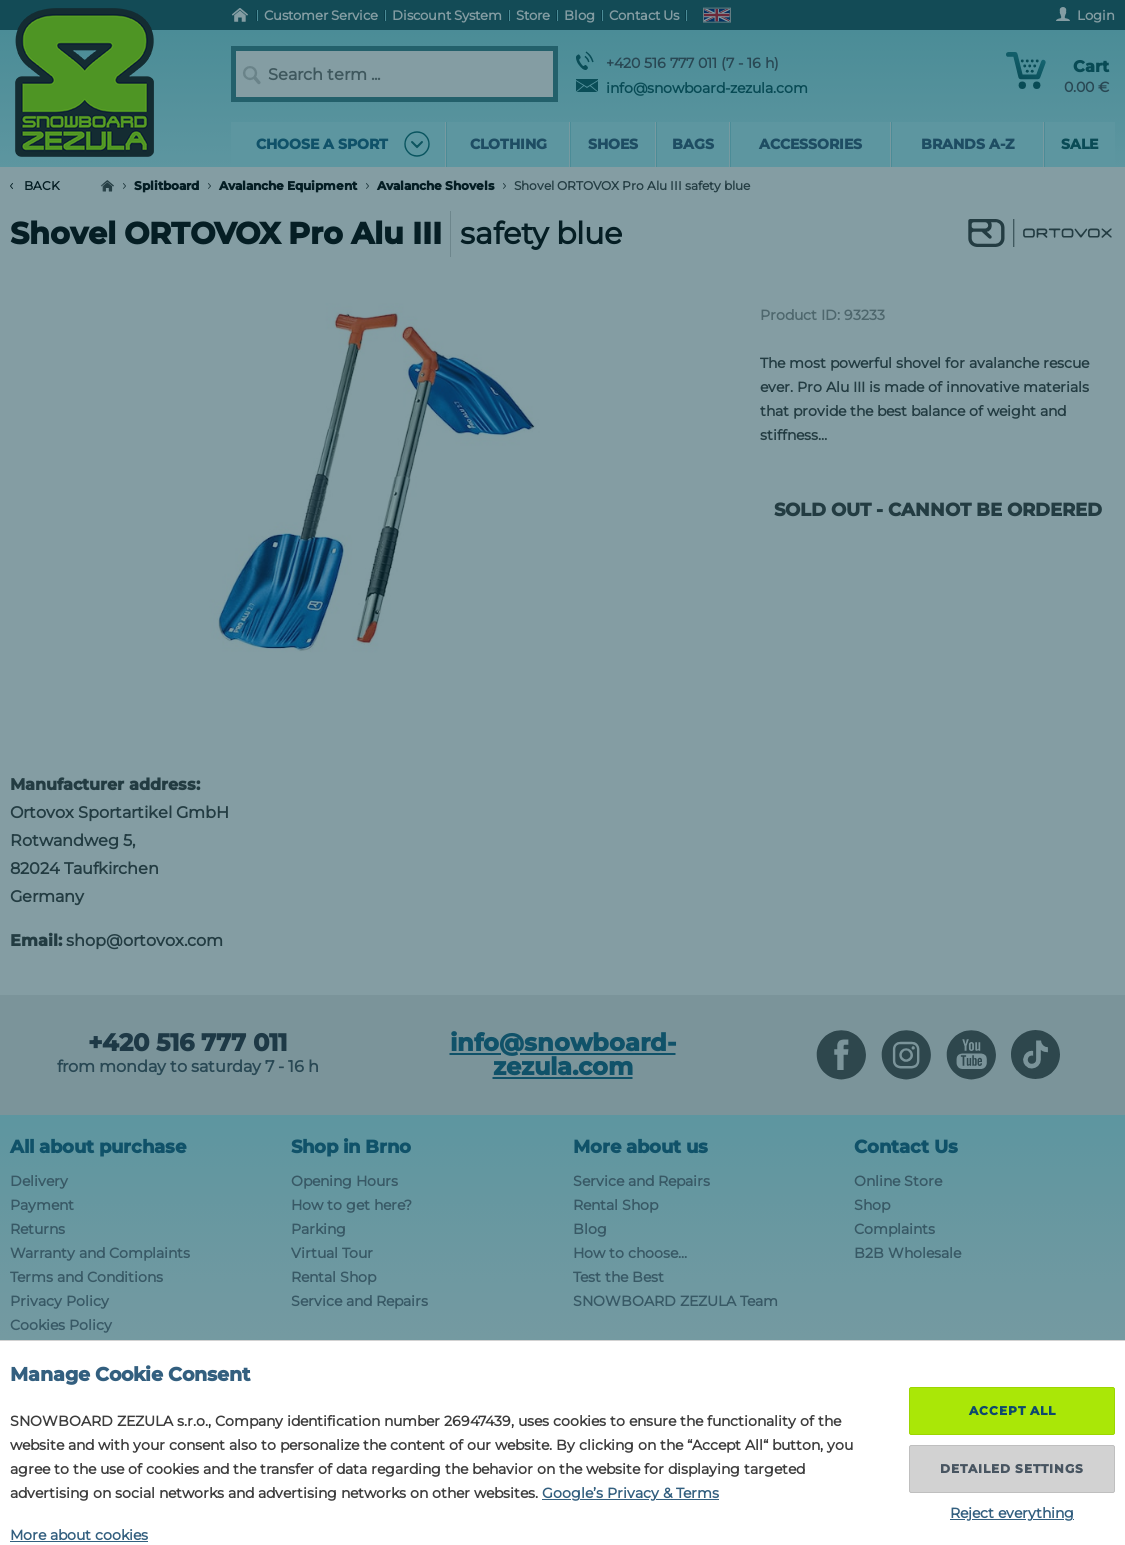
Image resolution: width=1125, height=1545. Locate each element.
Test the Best (618, 1277)
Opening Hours (344, 1181)
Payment (42, 1205)
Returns (37, 1229)
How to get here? (351, 1205)
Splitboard (166, 185)
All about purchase (98, 1147)
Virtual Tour (332, 1253)
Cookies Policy (61, 1325)
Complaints (894, 1229)
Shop (872, 1205)
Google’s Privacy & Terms (630, 1493)
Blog (590, 1229)
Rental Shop (333, 1277)
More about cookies (79, 1535)
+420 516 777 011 (187, 1043)
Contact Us (906, 1147)
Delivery (39, 1181)
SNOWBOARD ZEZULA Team (675, 1301)
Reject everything (1012, 1513)
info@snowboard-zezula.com (692, 88)
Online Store (898, 1181)
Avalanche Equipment (288, 185)
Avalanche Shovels (435, 185)
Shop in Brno (351, 1147)
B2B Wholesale (907, 1253)
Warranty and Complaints (100, 1253)
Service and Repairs (359, 1301)
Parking (318, 1229)
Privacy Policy (59, 1301)
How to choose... (630, 1253)
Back (35, 185)
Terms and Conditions (86, 1277)
